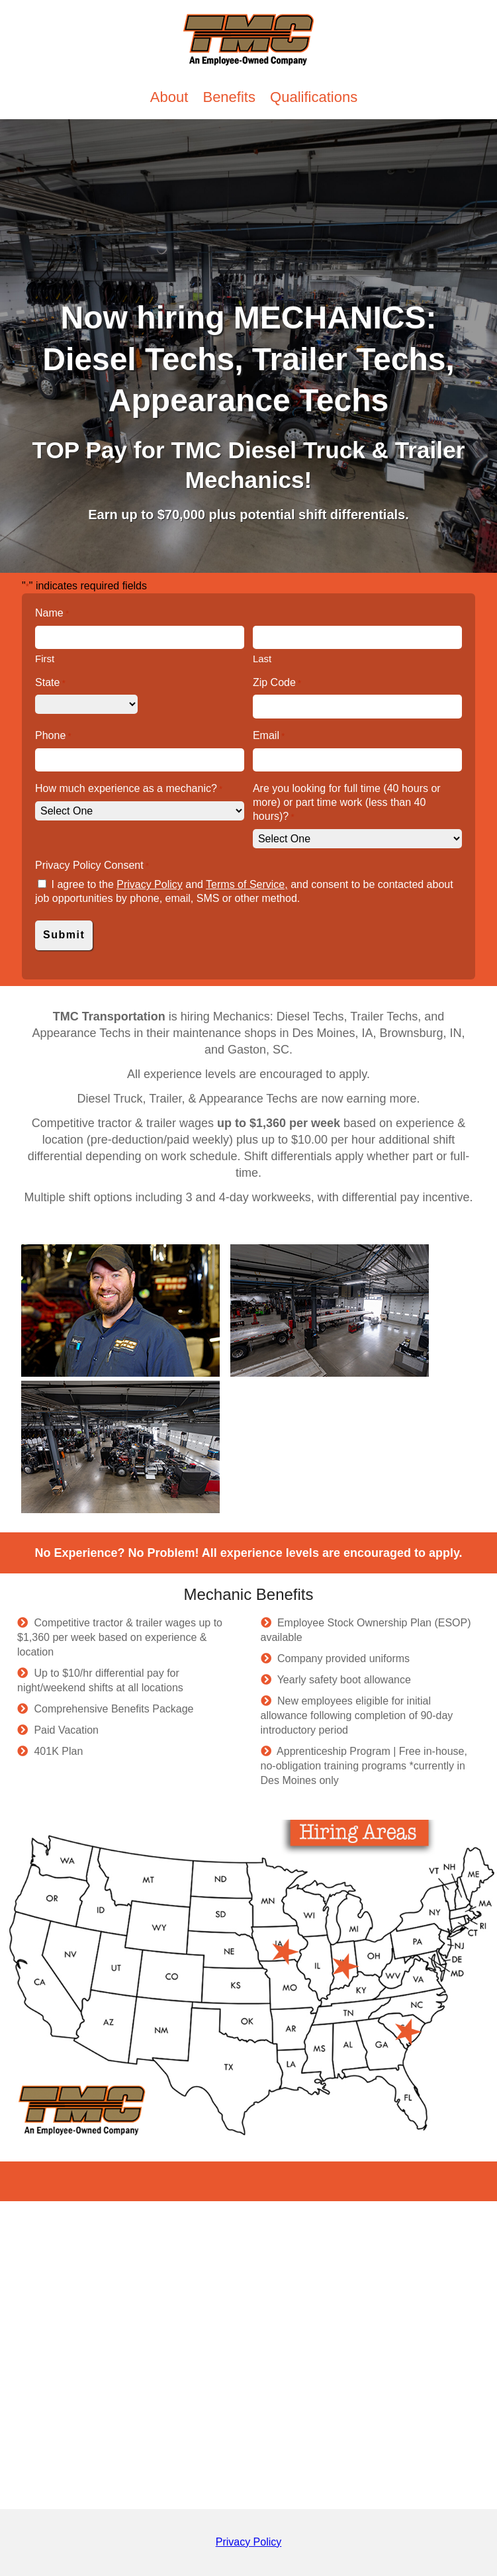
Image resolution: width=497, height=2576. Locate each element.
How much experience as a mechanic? (128, 789)
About (171, 97)
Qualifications (313, 97)
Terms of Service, (247, 884)
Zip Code (277, 683)
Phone (53, 736)
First (44, 658)
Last (262, 658)
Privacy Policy (149, 884)
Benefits (231, 97)
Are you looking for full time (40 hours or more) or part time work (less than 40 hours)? (347, 803)
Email (269, 736)
